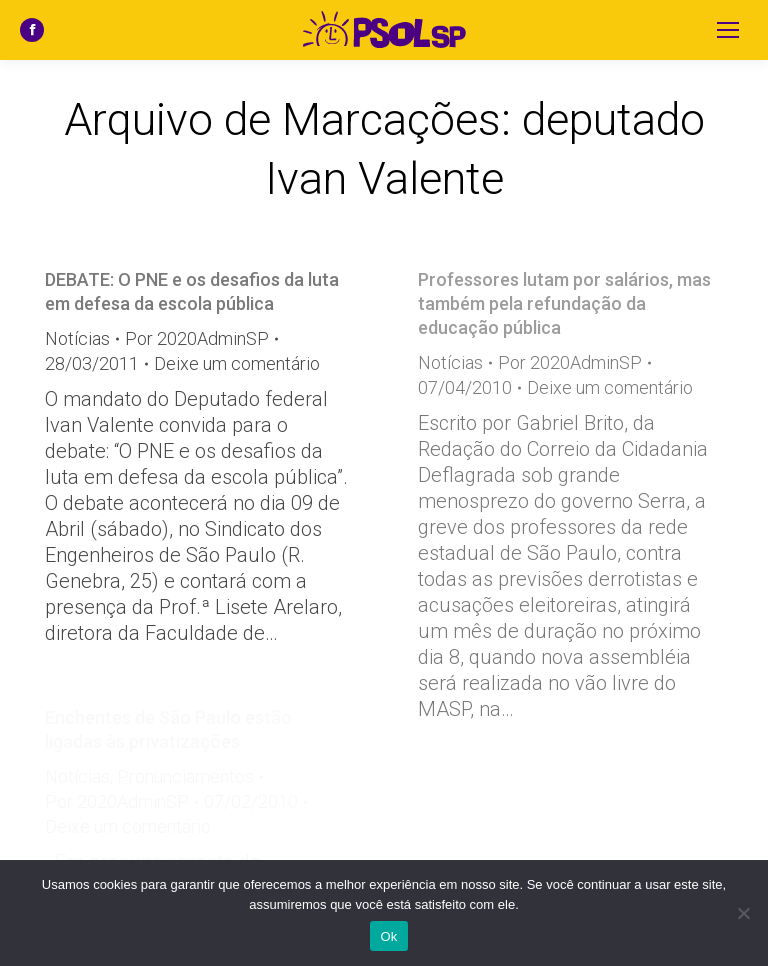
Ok (388, 936)
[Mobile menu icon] (728, 30)
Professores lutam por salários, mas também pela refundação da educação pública (564, 303)
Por (197, 338)
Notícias (77, 338)
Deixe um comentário (237, 363)
